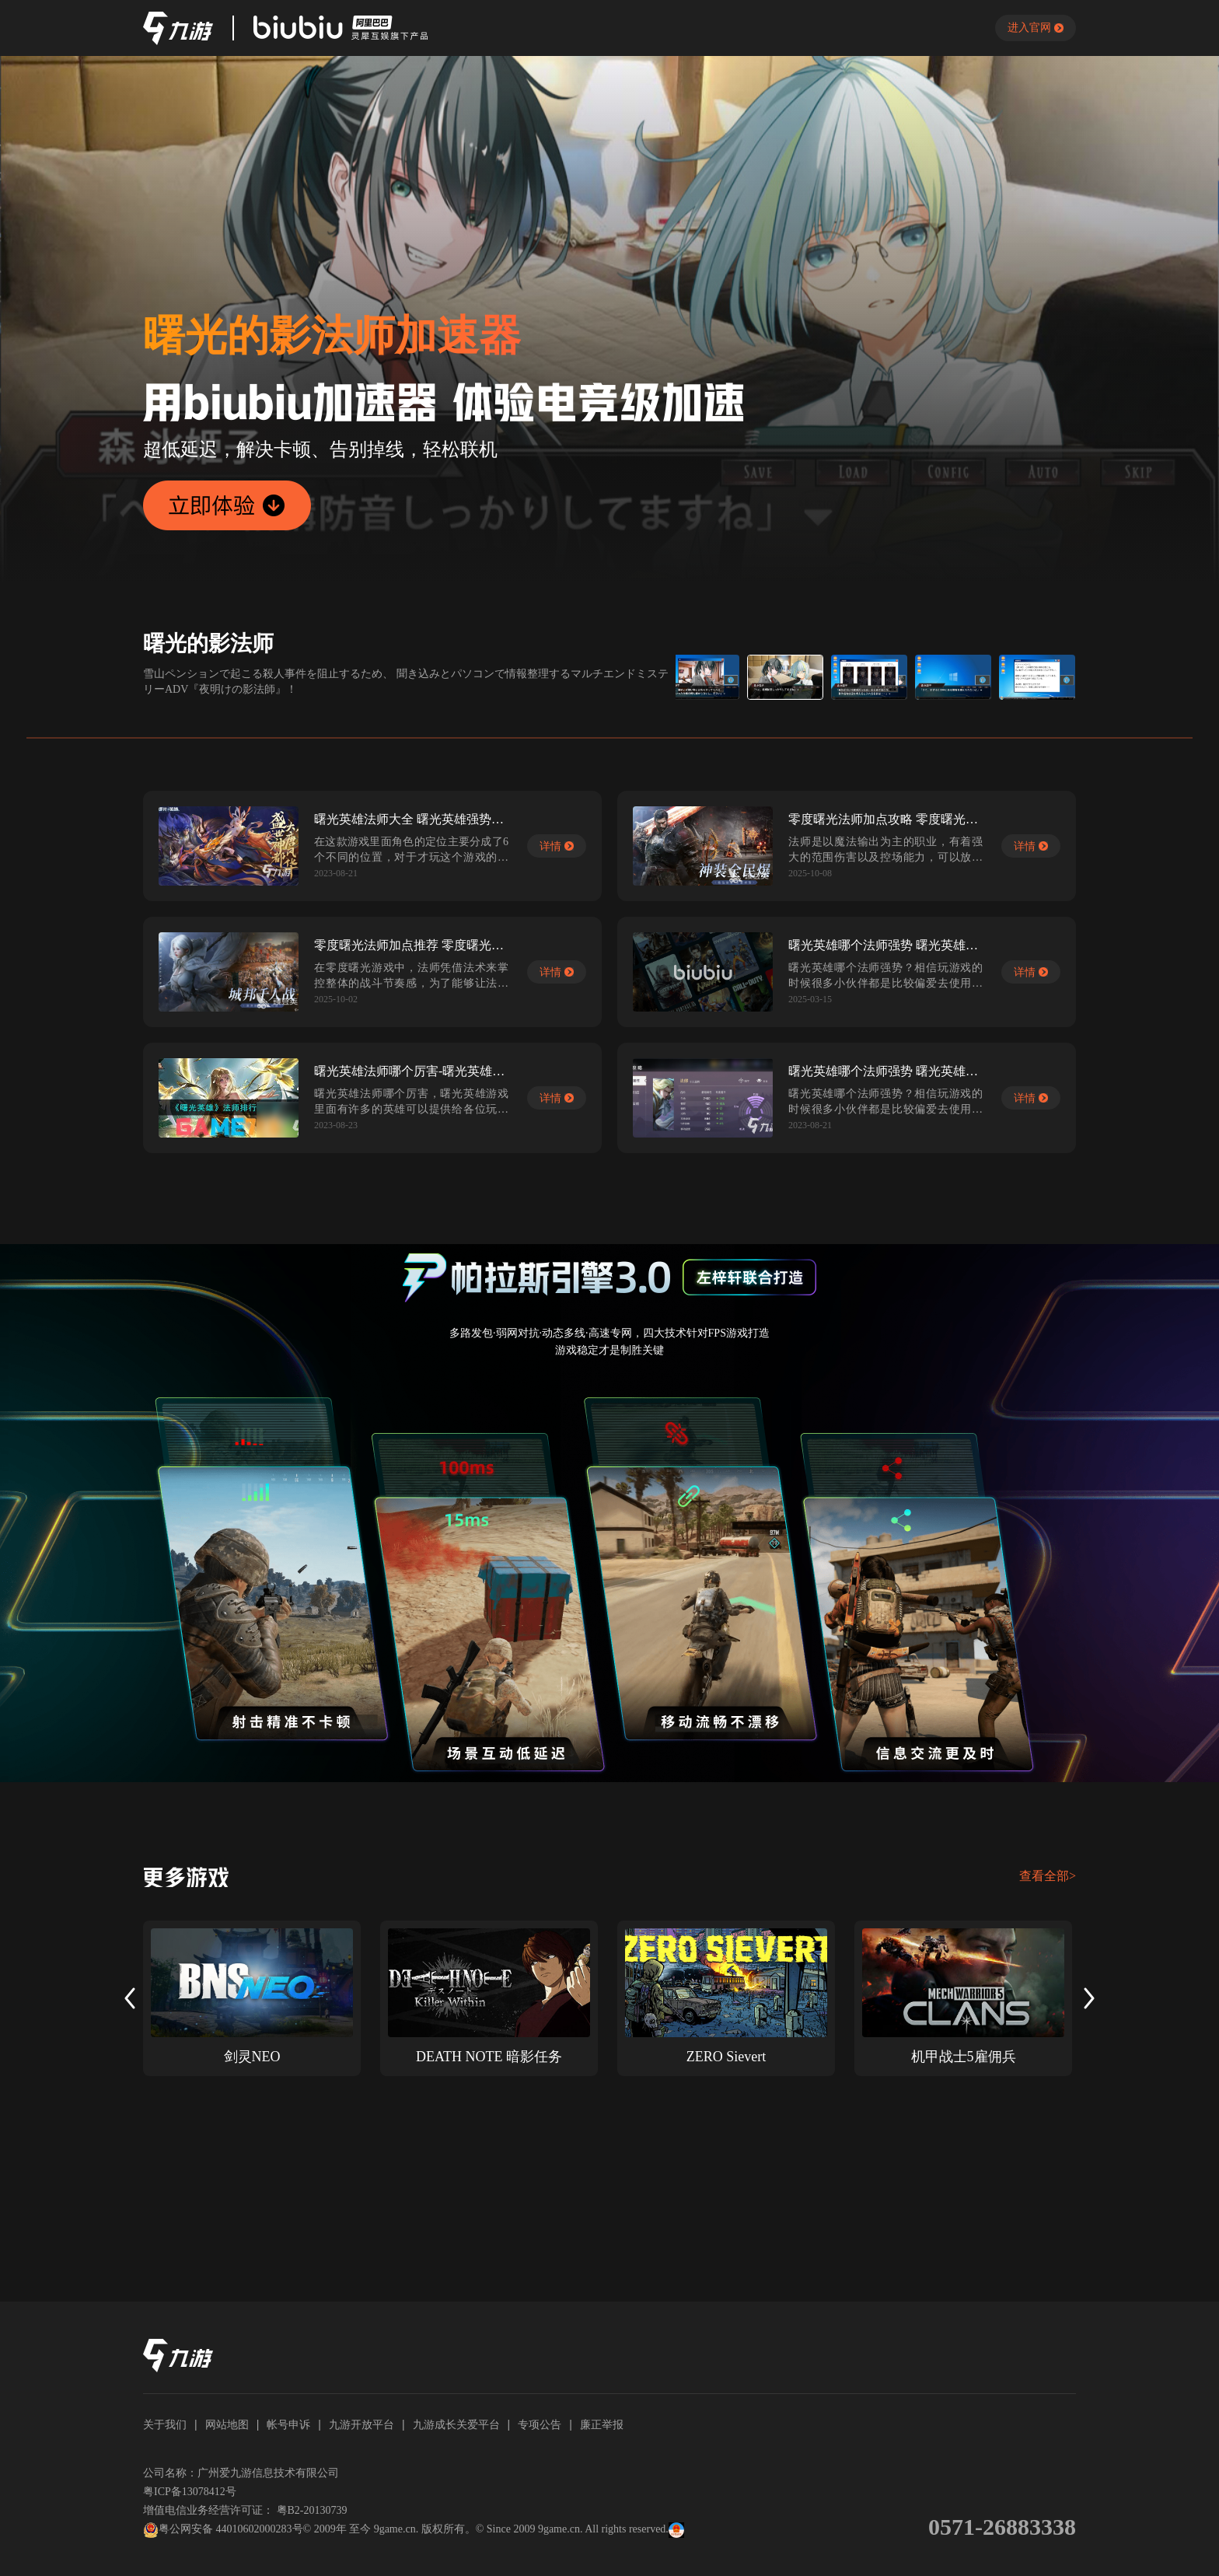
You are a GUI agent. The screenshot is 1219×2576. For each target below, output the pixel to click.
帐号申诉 (288, 2424)
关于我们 (165, 2424)
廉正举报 (601, 2424)
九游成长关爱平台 (456, 2424)
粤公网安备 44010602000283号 (223, 2530)
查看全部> (1047, 1875)
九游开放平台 (361, 2424)
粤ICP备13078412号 (189, 2491)
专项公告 (539, 2424)
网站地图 (227, 2424)
